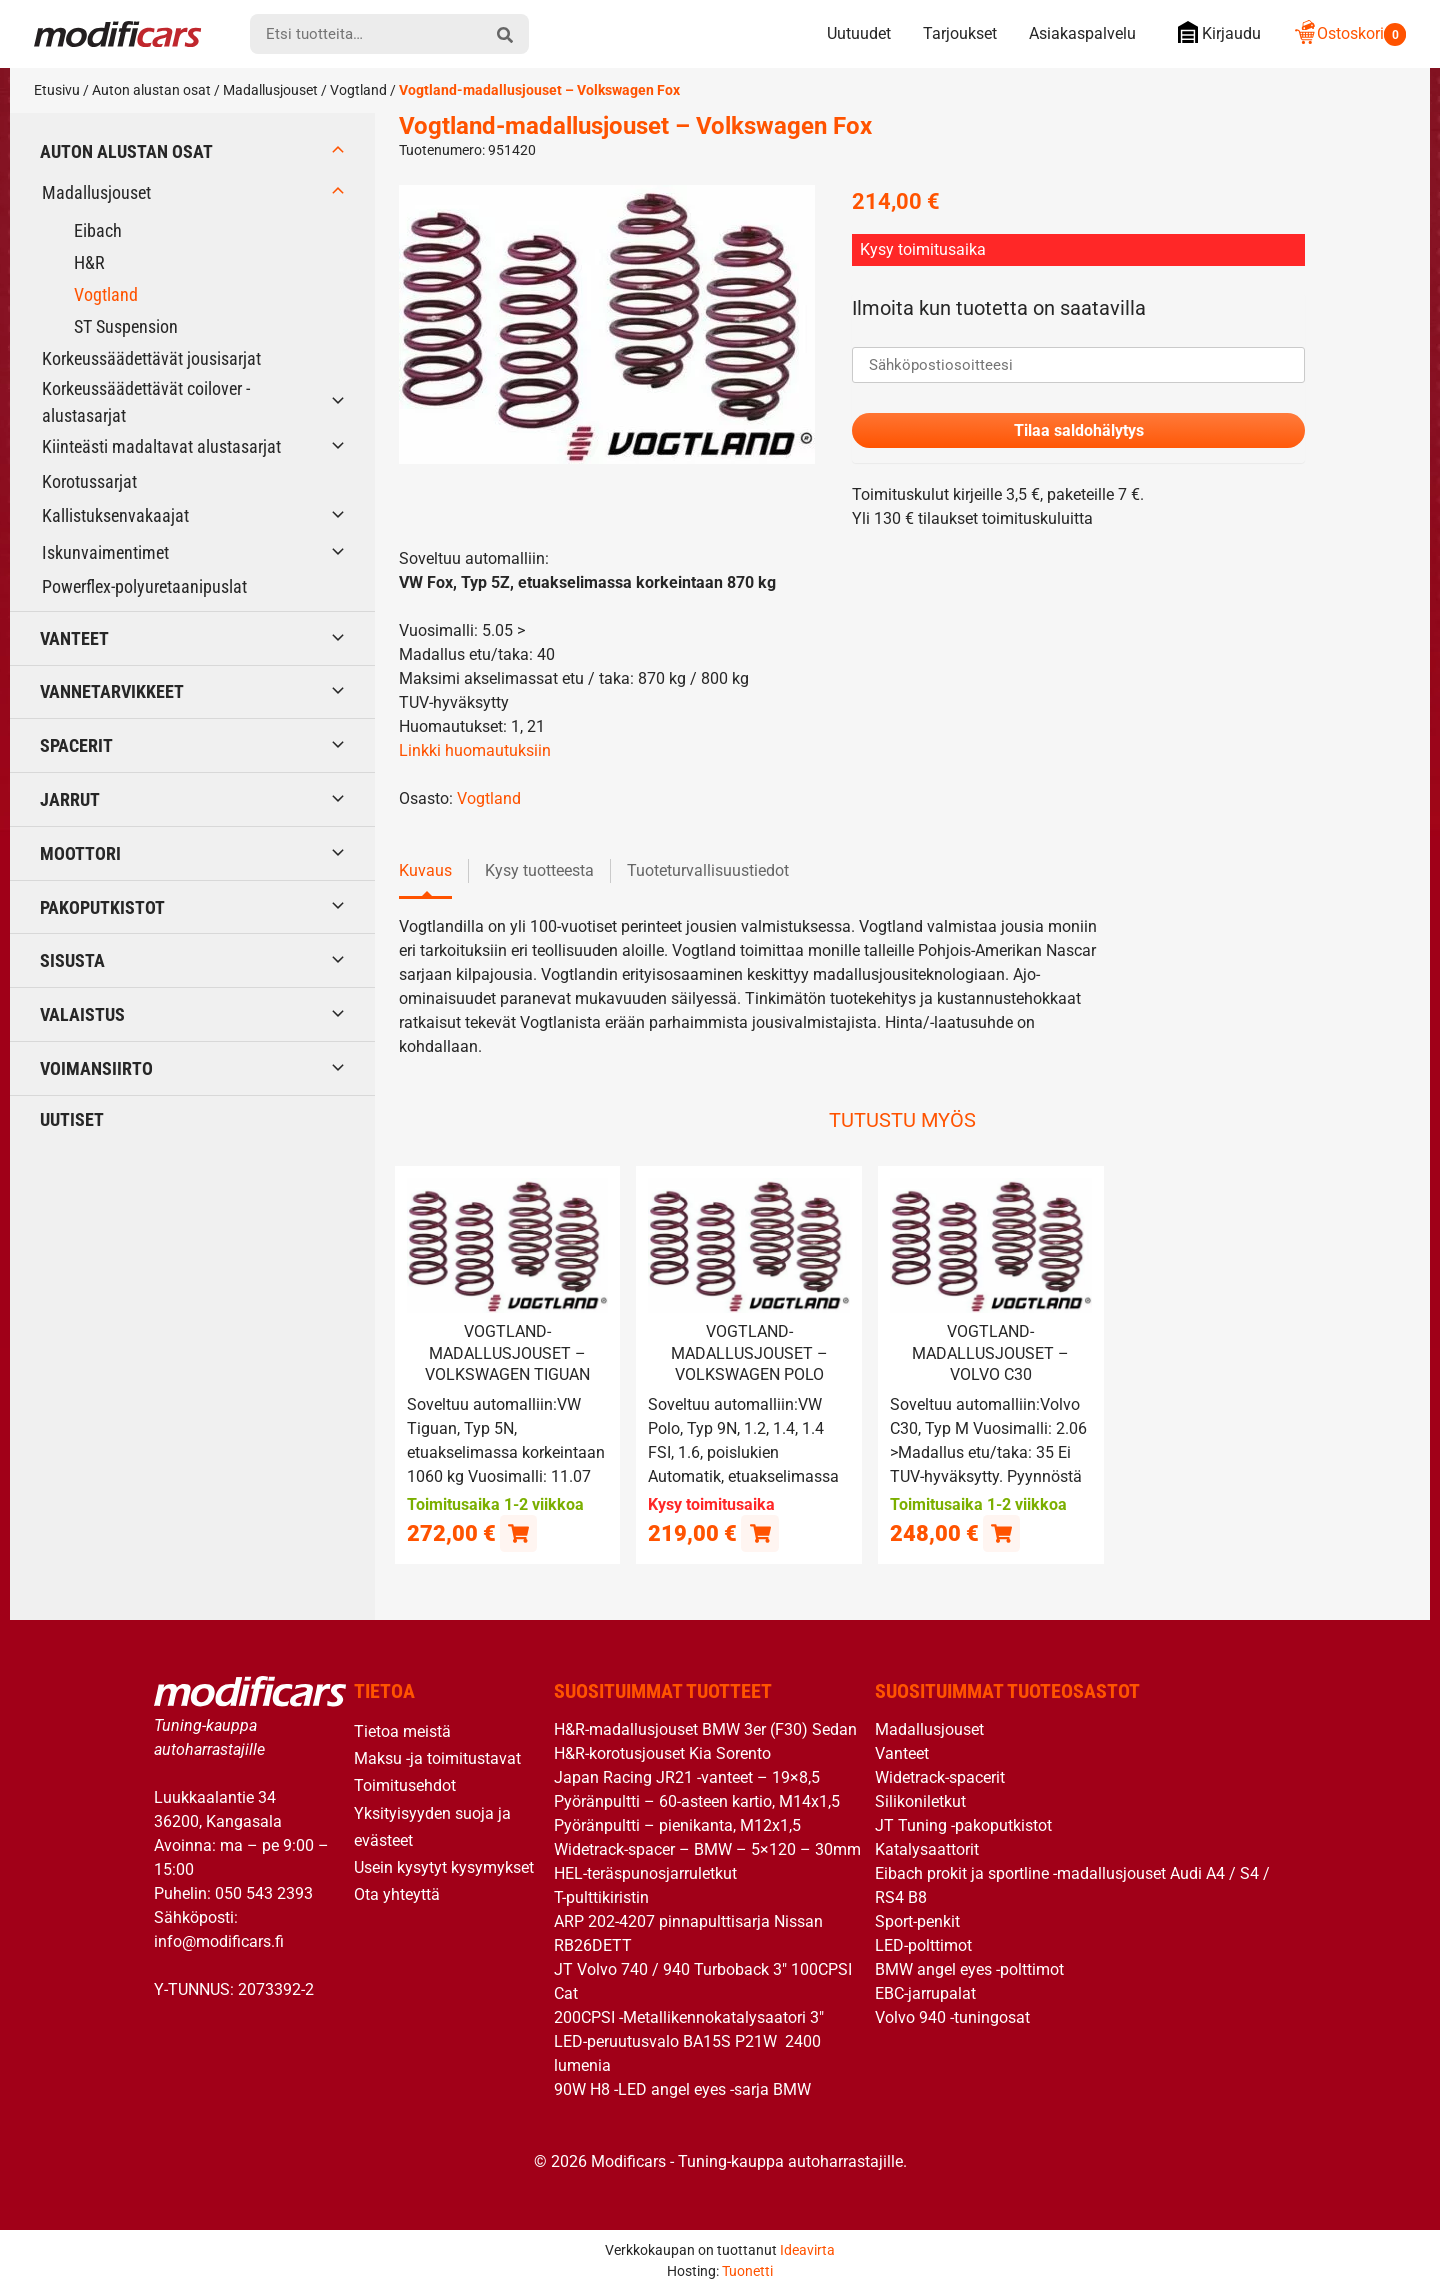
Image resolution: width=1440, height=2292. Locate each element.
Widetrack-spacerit (940, 1777)
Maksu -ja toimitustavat (437, 1758)
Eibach (98, 230)
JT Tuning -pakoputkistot (963, 1825)
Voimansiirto (96, 1068)
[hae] (505, 34)
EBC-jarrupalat (925, 1993)
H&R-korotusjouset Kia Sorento (662, 1753)
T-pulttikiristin (601, 1897)
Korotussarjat (89, 481)
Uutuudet (859, 33)
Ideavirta (807, 2250)
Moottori (80, 853)
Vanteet (74, 638)
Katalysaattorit (927, 1849)
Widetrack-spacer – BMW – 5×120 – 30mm (707, 1849)
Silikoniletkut (920, 1801)
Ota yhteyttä (397, 1894)
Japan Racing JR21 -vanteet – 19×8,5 (687, 1777)
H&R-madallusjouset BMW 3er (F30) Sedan (705, 1729)
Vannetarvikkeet (112, 691)
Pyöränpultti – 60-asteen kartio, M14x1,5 (697, 1801)
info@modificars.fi (219, 1940)
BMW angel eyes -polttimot (969, 1969)
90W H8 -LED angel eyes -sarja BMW (682, 2089)
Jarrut (70, 799)
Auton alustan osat (151, 90)
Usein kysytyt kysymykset (444, 1866)
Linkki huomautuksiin (475, 751)
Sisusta (72, 960)
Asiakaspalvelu (1082, 33)
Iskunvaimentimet (105, 552)
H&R (89, 262)
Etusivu (57, 90)
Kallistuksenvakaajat (115, 515)
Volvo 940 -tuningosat (952, 2017)
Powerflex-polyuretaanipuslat (144, 586)
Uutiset (72, 1119)
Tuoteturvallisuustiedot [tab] (708, 871)
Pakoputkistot (102, 907)
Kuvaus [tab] (425, 871)
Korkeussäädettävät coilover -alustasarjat (146, 402)
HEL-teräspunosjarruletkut (645, 1873)
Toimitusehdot (405, 1785)
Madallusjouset (270, 90)
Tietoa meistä (402, 1731)
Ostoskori (1349, 33)
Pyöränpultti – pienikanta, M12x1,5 (677, 1825)
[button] (518, 1532)
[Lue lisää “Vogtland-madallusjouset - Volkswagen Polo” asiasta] (759, 1532)
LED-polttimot (923, 1945)
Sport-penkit (917, 1921)
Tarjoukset (960, 33)
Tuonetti (747, 2271)
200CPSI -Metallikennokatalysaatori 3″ (689, 2017)
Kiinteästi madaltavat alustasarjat (161, 446)
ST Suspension (126, 326)
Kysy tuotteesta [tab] (539, 871)
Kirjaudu (1214, 32)
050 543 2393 (264, 1892)
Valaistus (82, 1014)
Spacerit (76, 745)
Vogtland (358, 90)
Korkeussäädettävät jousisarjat (151, 358)
